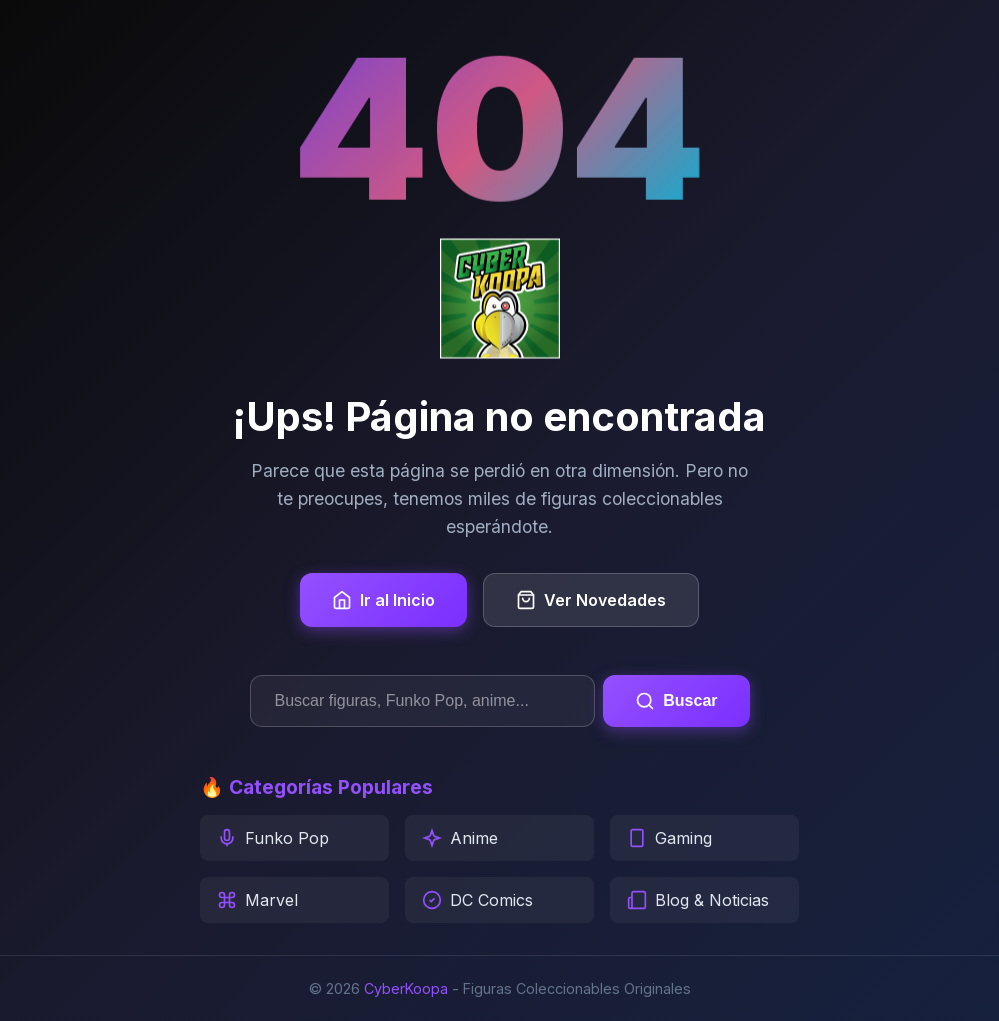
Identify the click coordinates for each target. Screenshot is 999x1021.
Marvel (257, 900)
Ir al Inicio (383, 600)
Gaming (669, 838)
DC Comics (477, 900)
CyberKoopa (406, 988)
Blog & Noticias (698, 900)
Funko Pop (273, 838)
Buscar (676, 701)
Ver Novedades (591, 600)
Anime (460, 838)
